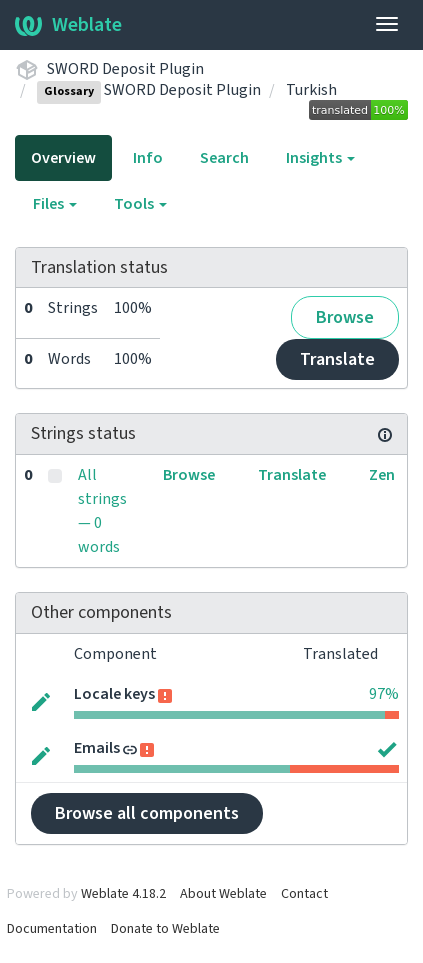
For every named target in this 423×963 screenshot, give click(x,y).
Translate (337, 359)
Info (148, 158)
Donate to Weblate (165, 929)
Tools (140, 204)
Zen (382, 475)
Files (55, 204)
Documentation (52, 929)
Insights (320, 158)
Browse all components (147, 813)
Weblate (68, 25)
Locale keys (114, 694)
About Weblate (223, 894)
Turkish (311, 90)
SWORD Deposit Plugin (125, 69)
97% (384, 694)
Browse (345, 317)
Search (224, 158)
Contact (304, 894)
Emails (97, 748)
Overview (63, 158)
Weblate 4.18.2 (123, 894)
